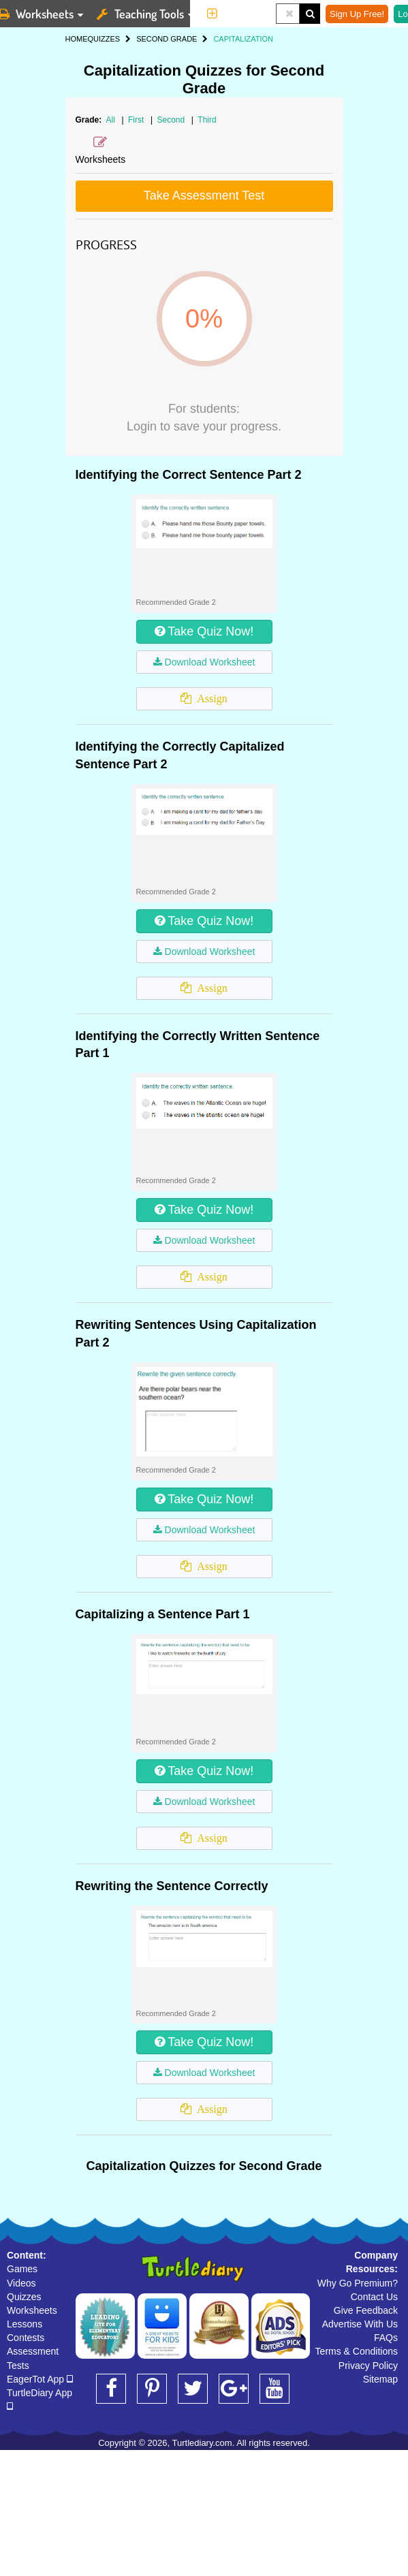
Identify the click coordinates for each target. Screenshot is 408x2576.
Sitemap (380, 2379)
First (137, 120)
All (110, 120)
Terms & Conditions (356, 2351)
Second (172, 120)
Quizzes (24, 2296)
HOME (76, 39)
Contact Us (374, 2296)
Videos (21, 2283)
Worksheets (32, 2310)
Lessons (24, 2324)
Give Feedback (366, 2310)
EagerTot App (40, 2379)
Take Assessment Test (204, 195)
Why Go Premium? (357, 2283)
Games (22, 2268)
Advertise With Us (360, 2324)
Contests (25, 2337)
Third (207, 120)
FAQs (386, 2337)
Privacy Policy (368, 2365)
